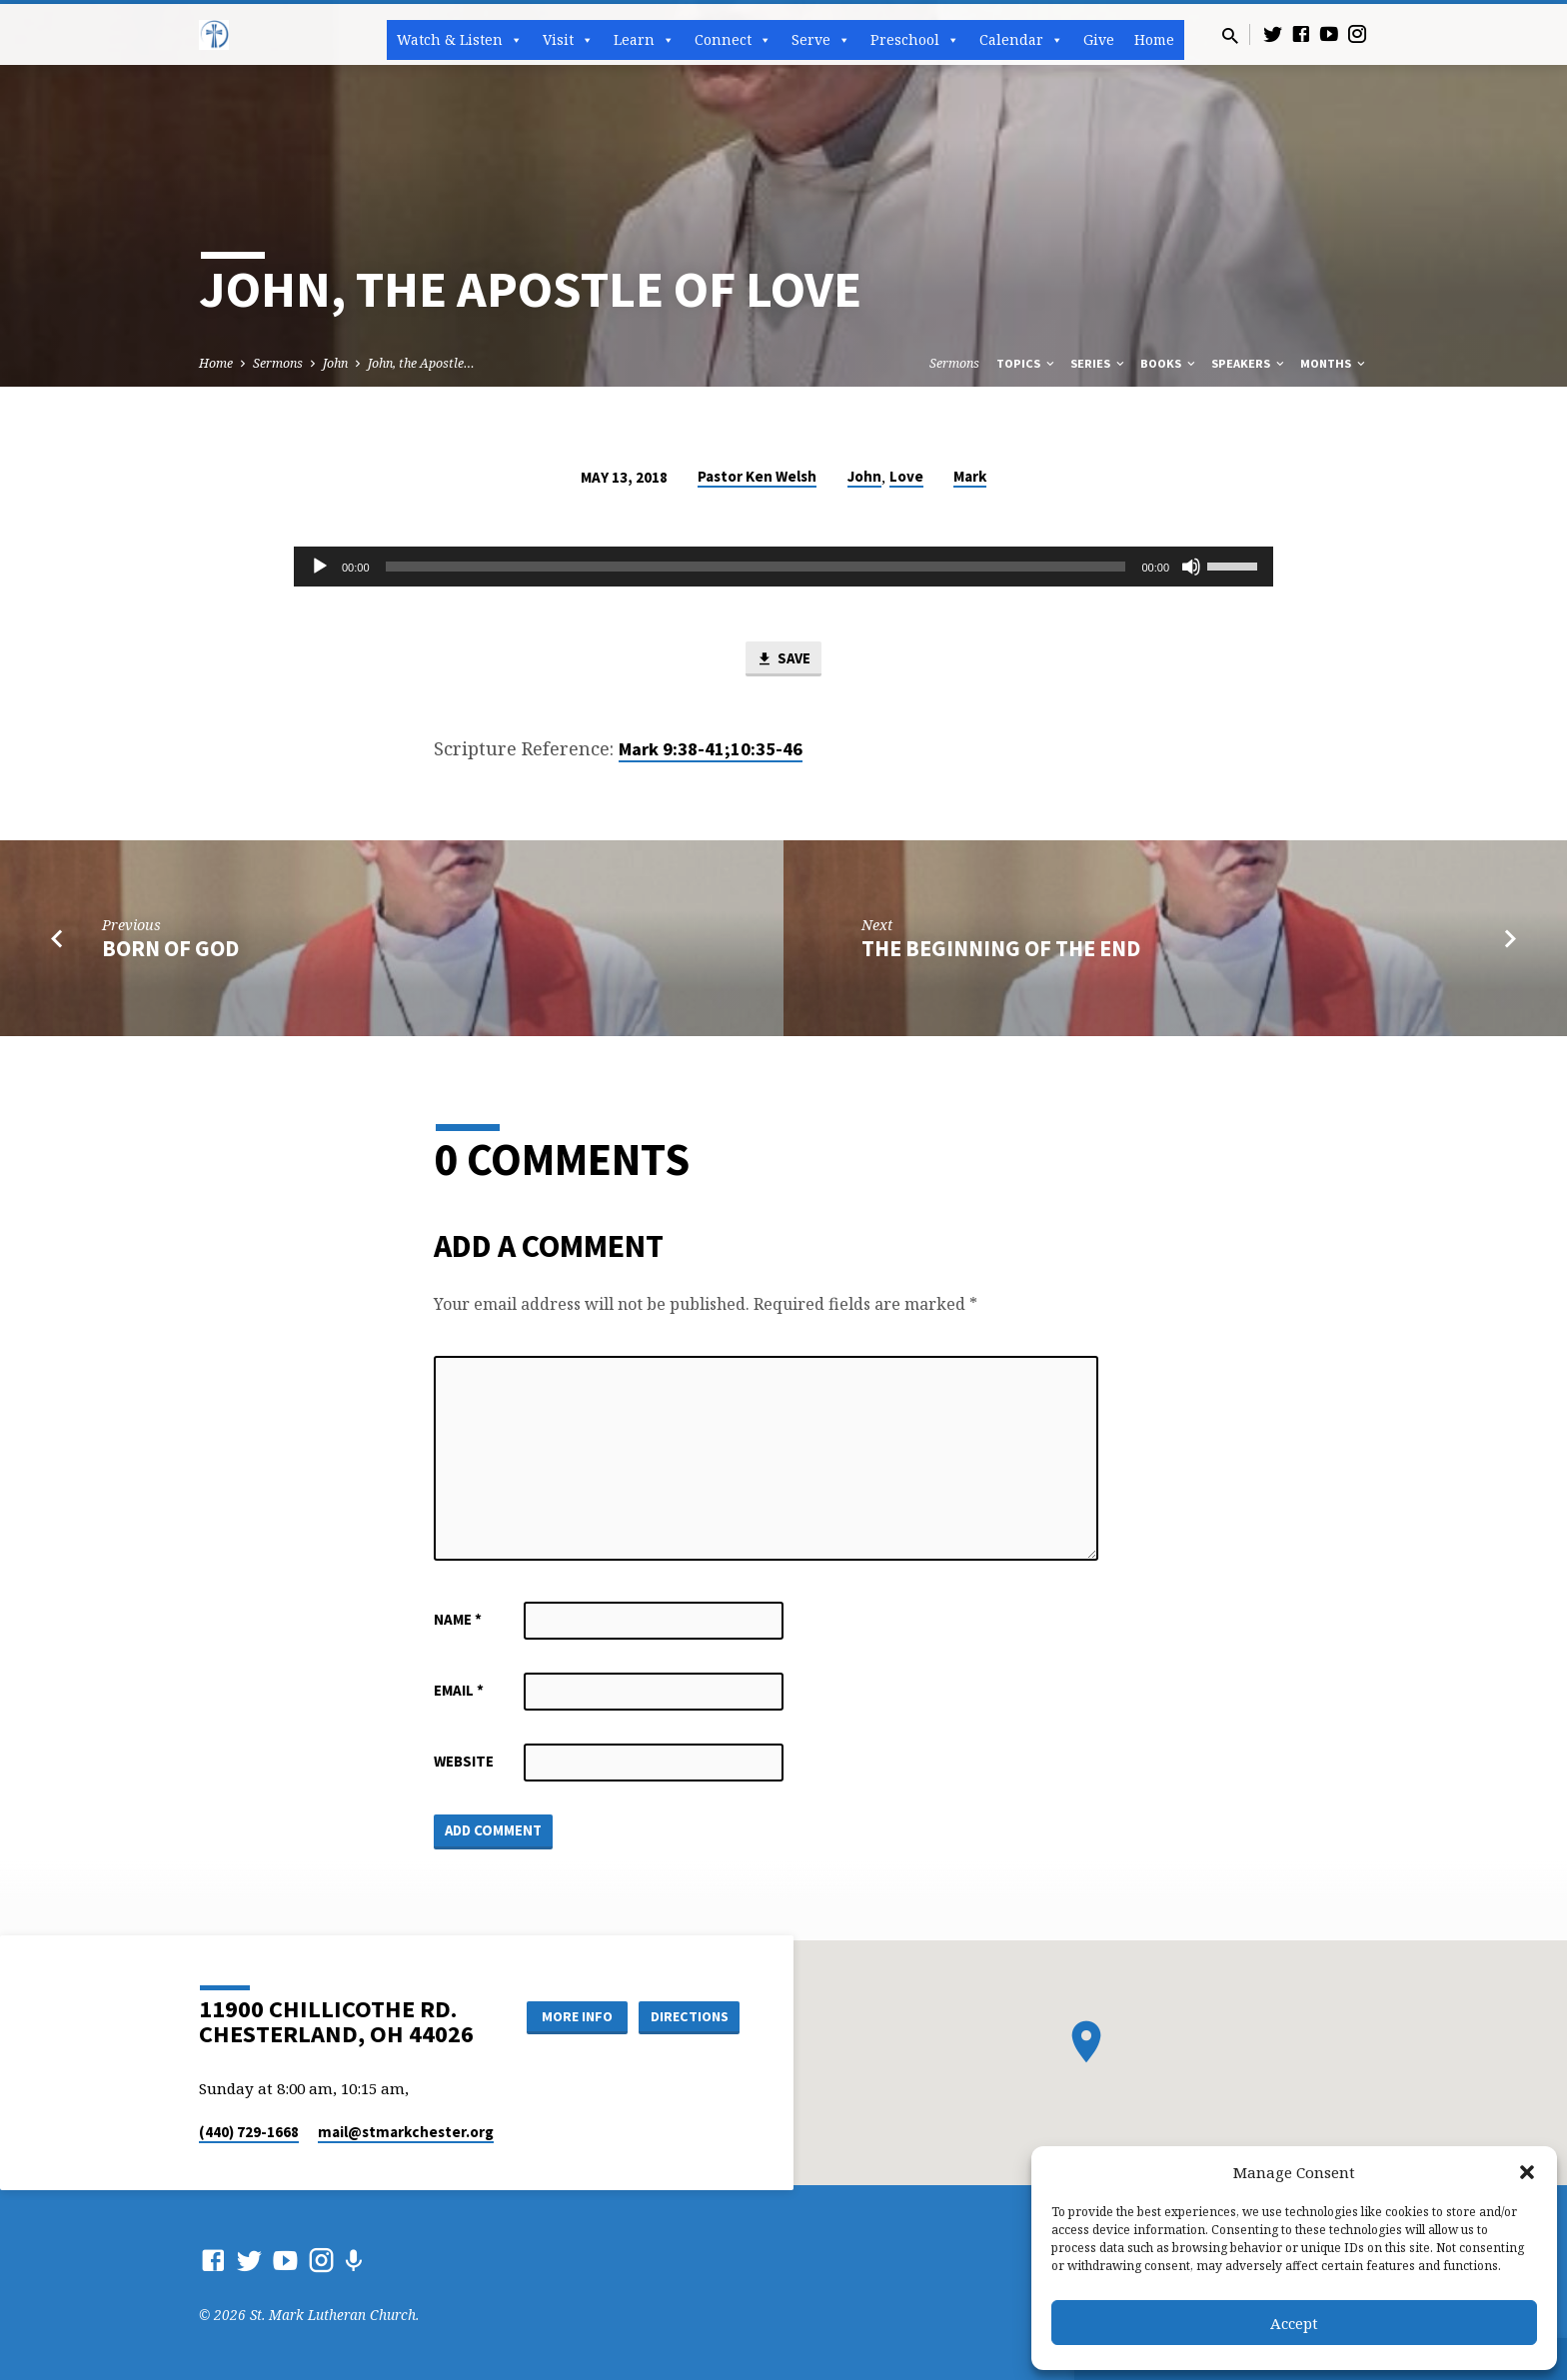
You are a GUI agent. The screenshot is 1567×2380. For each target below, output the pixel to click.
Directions (690, 2016)
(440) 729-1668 (249, 2131)
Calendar (1021, 40)
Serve (820, 40)
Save (783, 659)
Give (1098, 39)
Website (464, 1761)
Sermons (278, 363)
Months (1334, 363)
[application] (783, 567)
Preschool (914, 40)
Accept (1294, 2323)
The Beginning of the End (1000, 948)
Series (1098, 363)
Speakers (1249, 363)
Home (1154, 39)
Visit (568, 40)
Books (1169, 363)
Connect (733, 40)
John (335, 363)
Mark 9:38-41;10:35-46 (710, 748)
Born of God (170, 948)
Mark (969, 476)
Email (459, 1690)
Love (906, 476)
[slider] (756, 567)
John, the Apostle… (421, 363)
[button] (1527, 2172)
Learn (644, 40)
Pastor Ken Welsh (757, 476)
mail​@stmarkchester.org (406, 2131)
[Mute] (1191, 567)
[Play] (320, 567)
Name (458, 1619)
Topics (1026, 363)
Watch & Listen (460, 40)
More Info (577, 2016)
